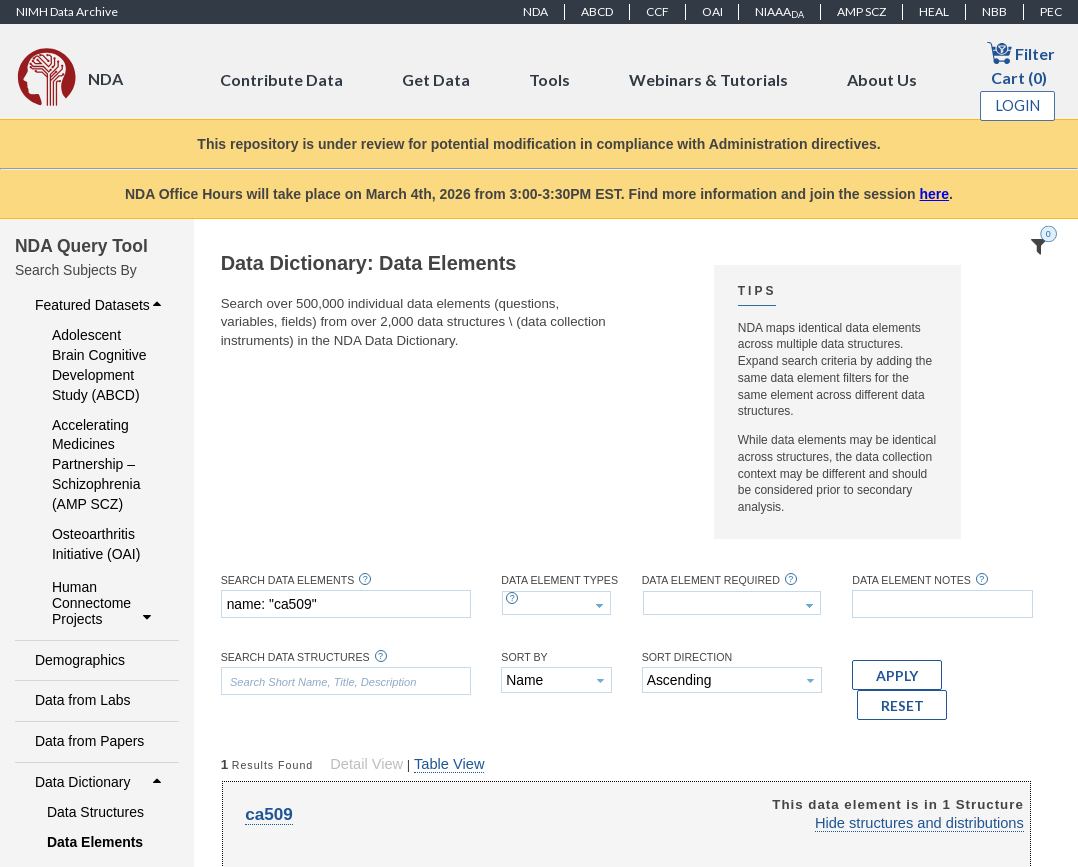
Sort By (524, 657)
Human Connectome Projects (104, 603)
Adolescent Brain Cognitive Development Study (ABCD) (99, 365)
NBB (994, 11)
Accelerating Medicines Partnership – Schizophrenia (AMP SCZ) (96, 465)
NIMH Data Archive (67, 11)
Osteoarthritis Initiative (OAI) (96, 544)
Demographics (80, 660)
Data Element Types (559, 580)
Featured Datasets (100, 305)
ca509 (269, 814)
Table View (449, 764)
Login (1018, 105)
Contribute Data (281, 79)
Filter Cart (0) (1021, 63)
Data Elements (95, 842)
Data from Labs (82, 700)
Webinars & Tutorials (708, 79)
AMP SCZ (861, 11)
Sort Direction (687, 657)
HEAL (934, 11)
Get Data (436, 79)
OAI (712, 11)
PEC (1051, 11)
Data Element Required (711, 580)
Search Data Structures (295, 657)
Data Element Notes (911, 580)
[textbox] (346, 604)
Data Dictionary (100, 782)
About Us (882, 79)
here (935, 194)
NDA (535, 11)
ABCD (597, 11)
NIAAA (779, 12)
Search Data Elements (288, 580)
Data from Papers (89, 741)
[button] (897, 675)
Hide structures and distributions (919, 823)
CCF (657, 11)
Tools (549, 79)
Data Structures (95, 812)
